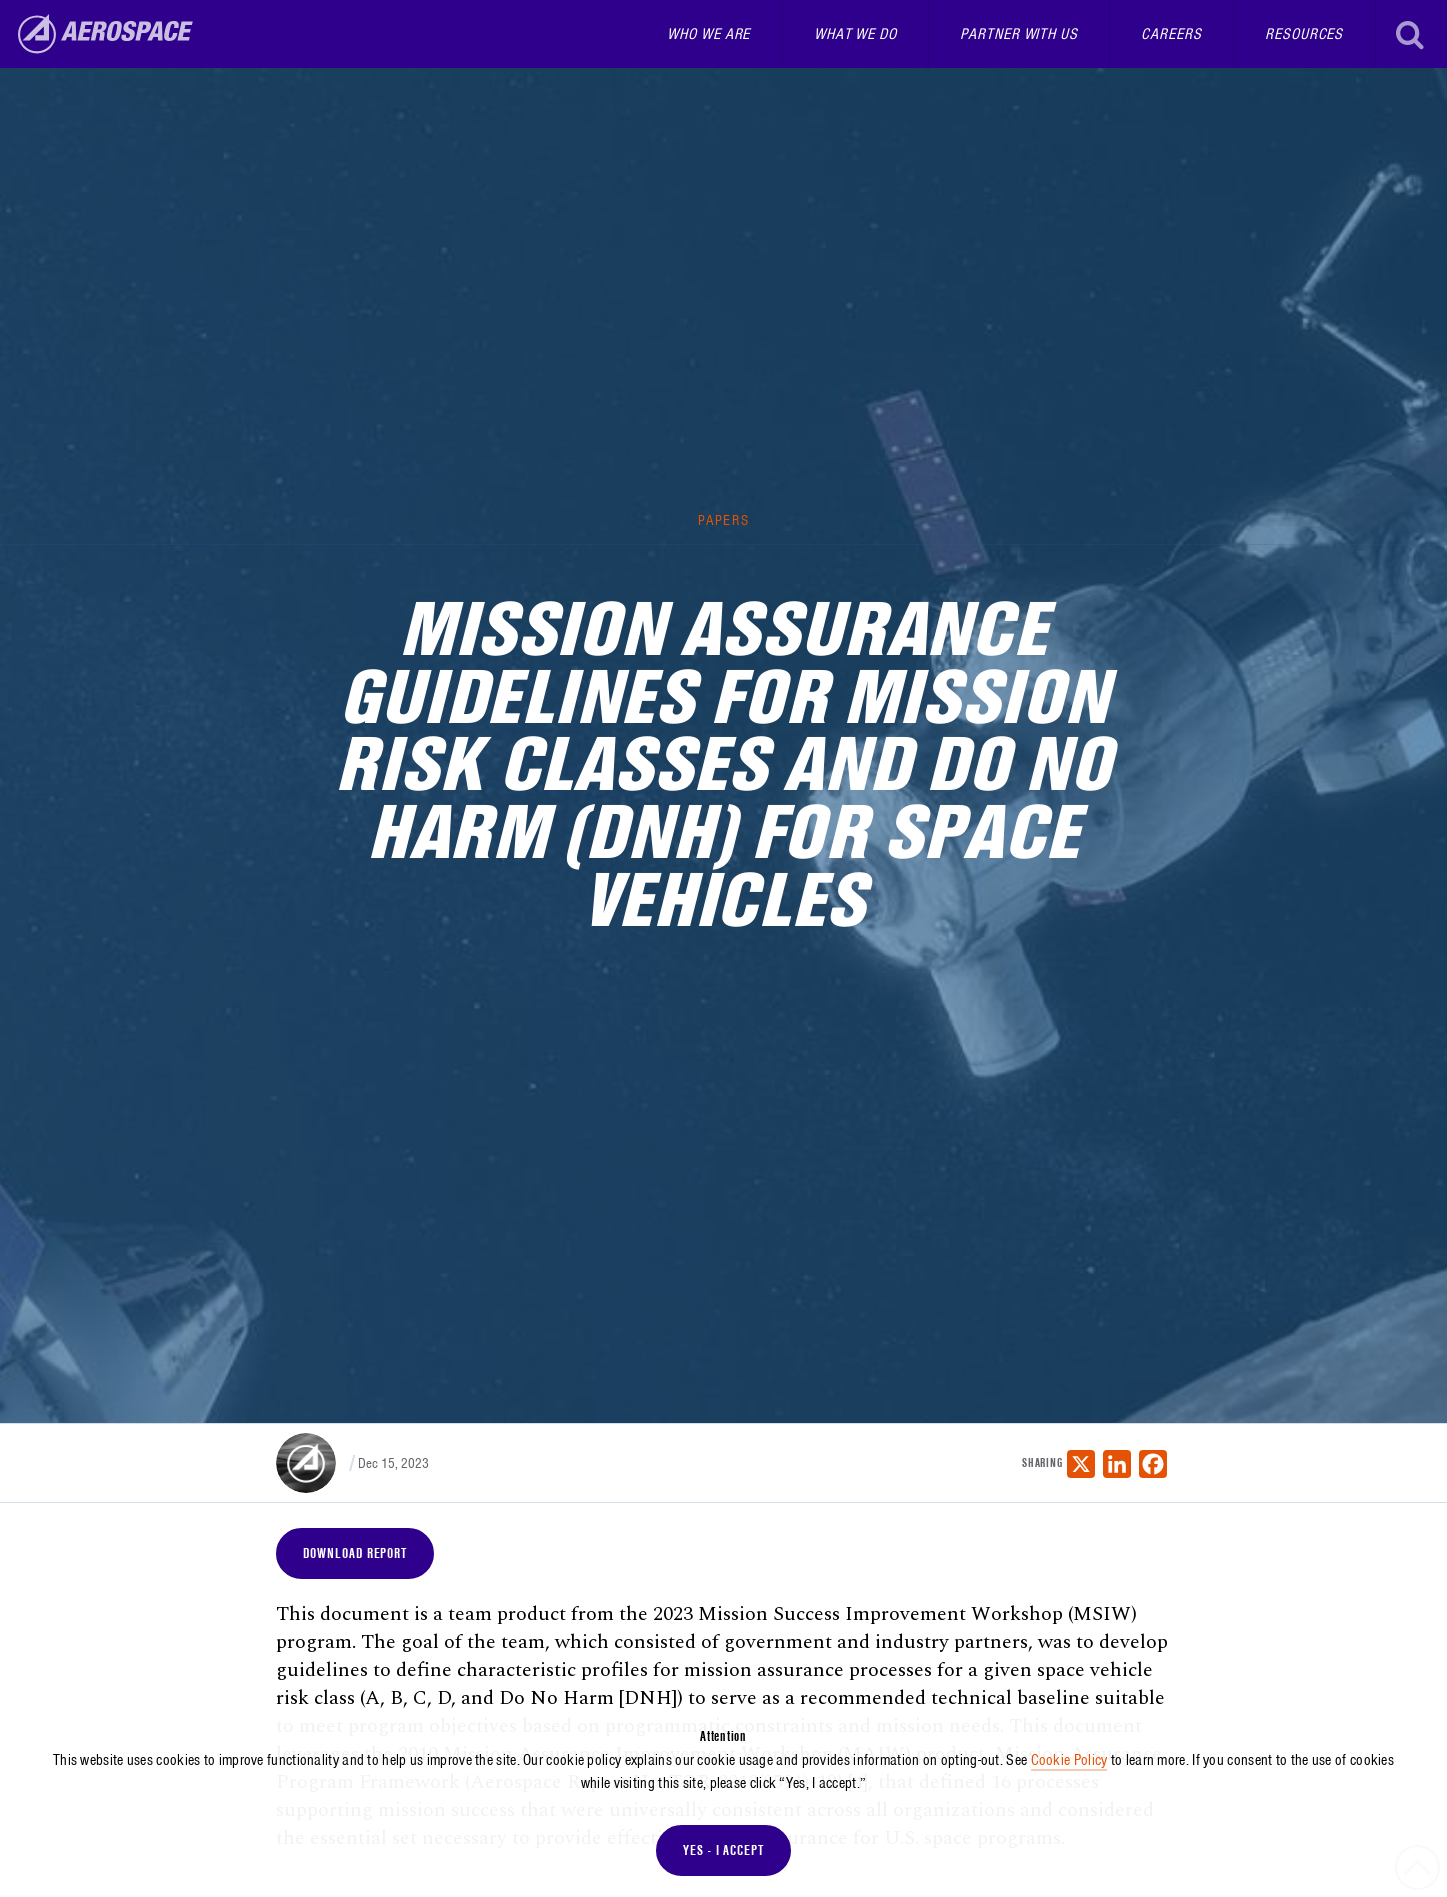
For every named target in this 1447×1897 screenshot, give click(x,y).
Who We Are (708, 34)
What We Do (855, 34)
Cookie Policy (1069, 1760)
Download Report (355, 1553)
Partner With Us (1019, 34)
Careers (1171, 34)
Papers (723, 520)
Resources (1304, 34)
